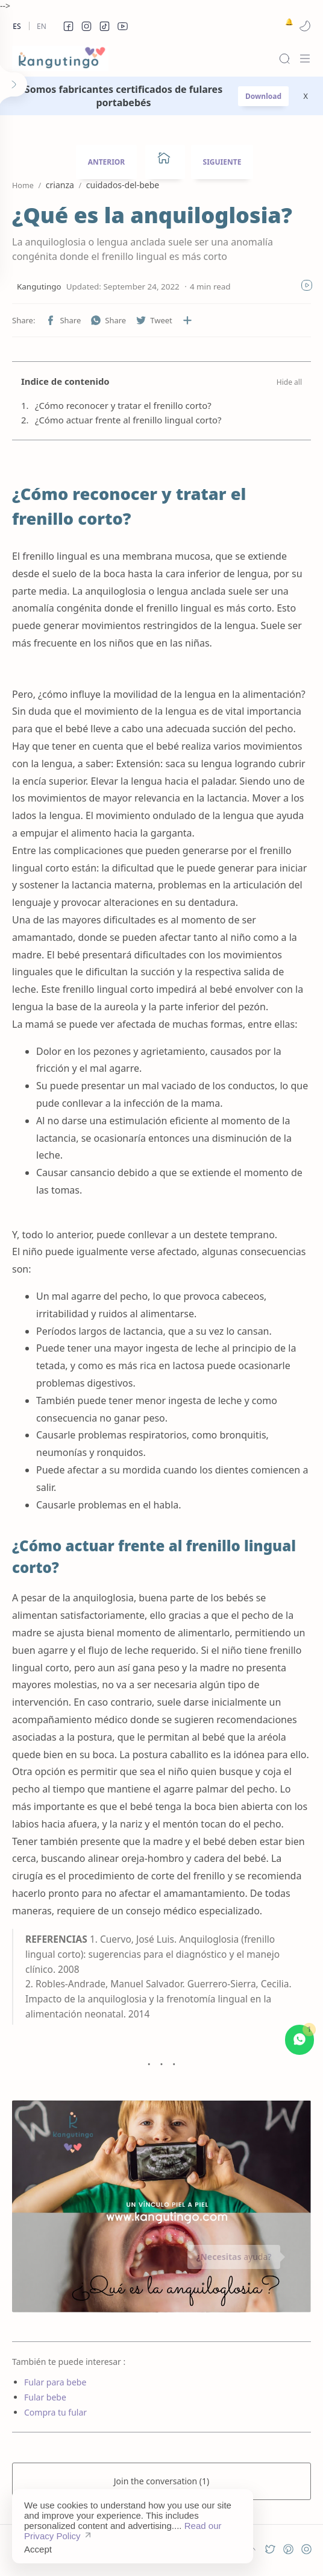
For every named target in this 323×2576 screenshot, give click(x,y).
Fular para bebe (55, 2382)
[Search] (284, 58)
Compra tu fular (55, 2412)
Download (263, 96)
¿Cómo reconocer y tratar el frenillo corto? (123, 405)
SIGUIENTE (222, 162)
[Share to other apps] (187, 320)
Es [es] (16, 26)
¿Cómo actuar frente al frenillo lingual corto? (128, 420)
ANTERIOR (106, 162)
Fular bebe (45, 2397)
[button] (68, 26)
